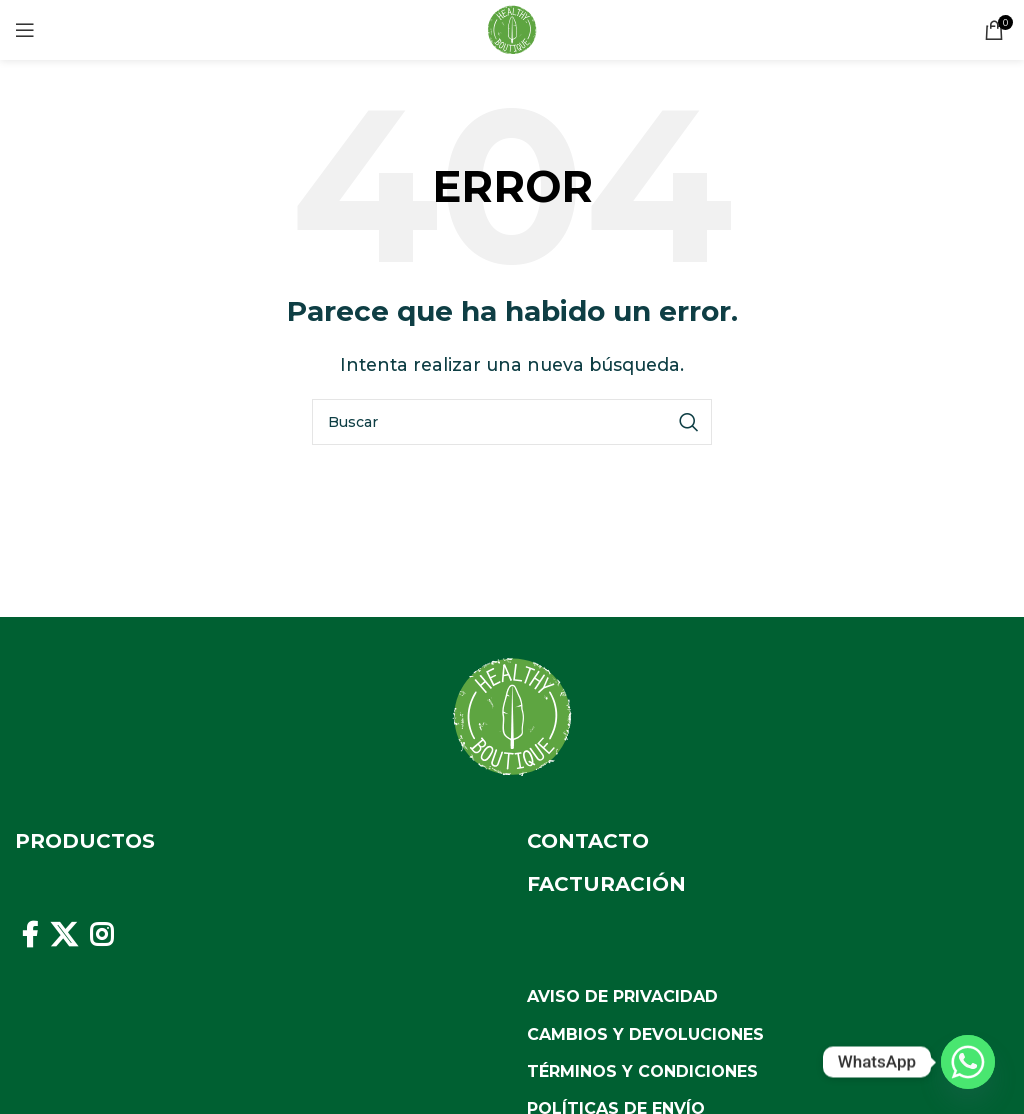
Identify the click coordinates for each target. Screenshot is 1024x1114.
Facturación (606, 884)
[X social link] (63, 935)
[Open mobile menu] (25, 30)
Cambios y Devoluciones (645, 1034)
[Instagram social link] (102, 935)
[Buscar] (512, 422)
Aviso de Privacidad (622, 996)
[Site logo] (512, 28)
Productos (85, 841)
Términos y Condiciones (642, 1071)
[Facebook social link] (29, 935)
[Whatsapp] (968, 1062)
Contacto (588, 841)
